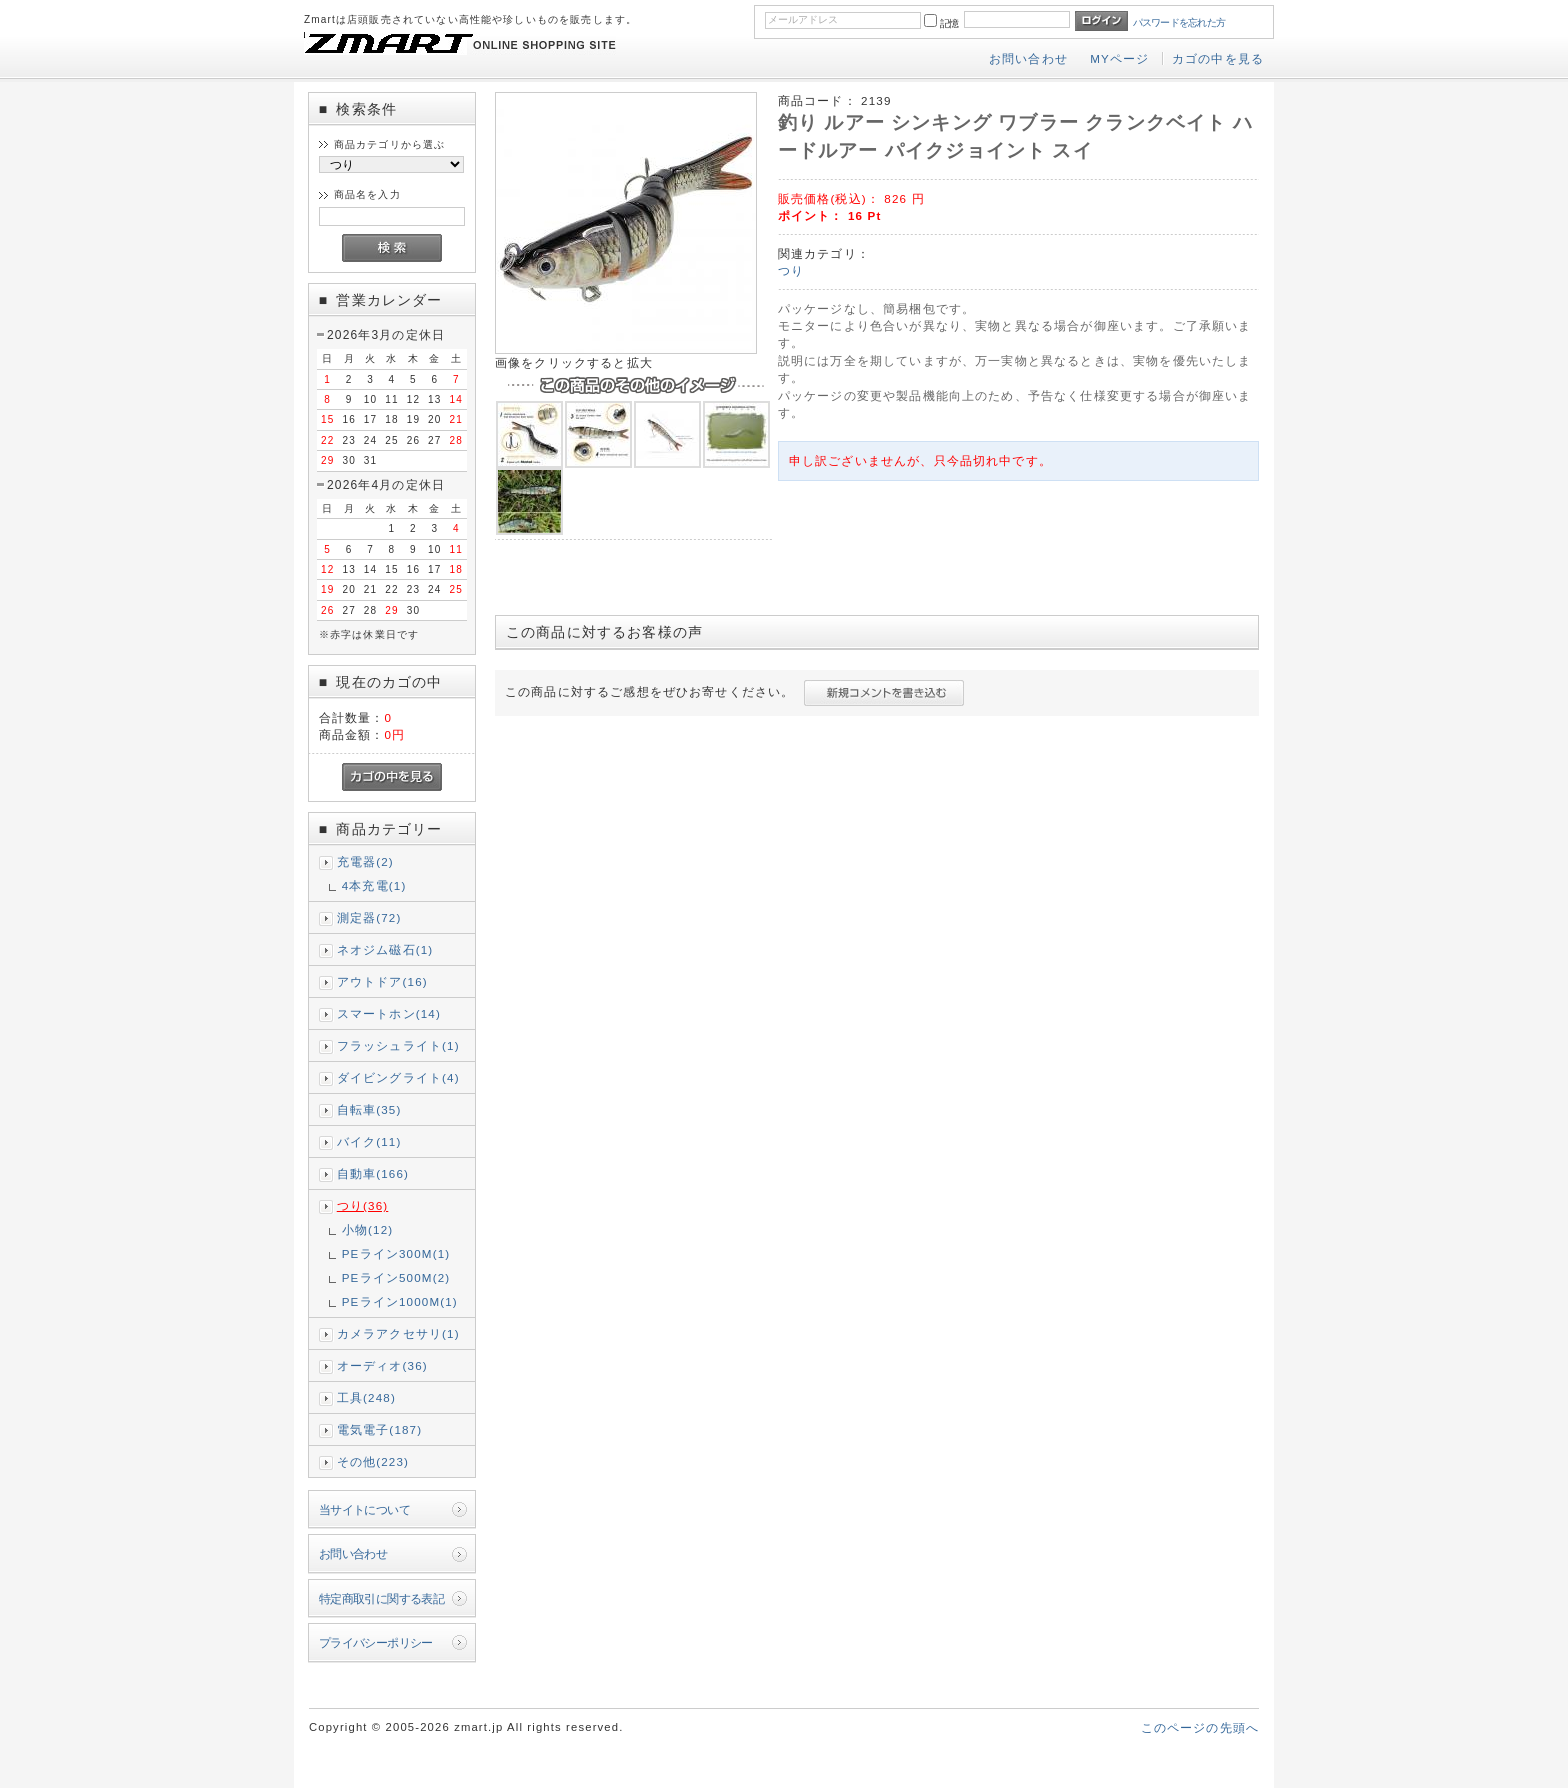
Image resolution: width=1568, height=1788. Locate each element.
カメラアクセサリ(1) (398, 1333)
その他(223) (373, 1461)
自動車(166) (373, 1173)
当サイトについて (364, 1509)
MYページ (1119, 58)
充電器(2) (365, 861)
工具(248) (366, 1397)
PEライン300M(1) (396, 1253)
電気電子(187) (380, 1429)
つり (791, 270)
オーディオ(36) (382, 1365)
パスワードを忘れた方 (1179, 22)
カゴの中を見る (1218, 58)
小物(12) (368, 1229)
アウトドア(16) (382, 981)
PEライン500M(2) (396, 1277)
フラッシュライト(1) (398, 1045)
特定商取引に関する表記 (382, 1598)
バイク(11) (369, 1141)
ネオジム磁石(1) (385, 949)
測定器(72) (369, 917)
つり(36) (363, 1205)
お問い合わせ (1028, 58)
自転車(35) (369, 1109)
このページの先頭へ (1200, 1727)
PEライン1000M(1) (400, 1301)
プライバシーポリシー (376, 1642)
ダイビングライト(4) (398, 1077)
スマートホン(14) (389, 1013)
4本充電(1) (374, 885)
